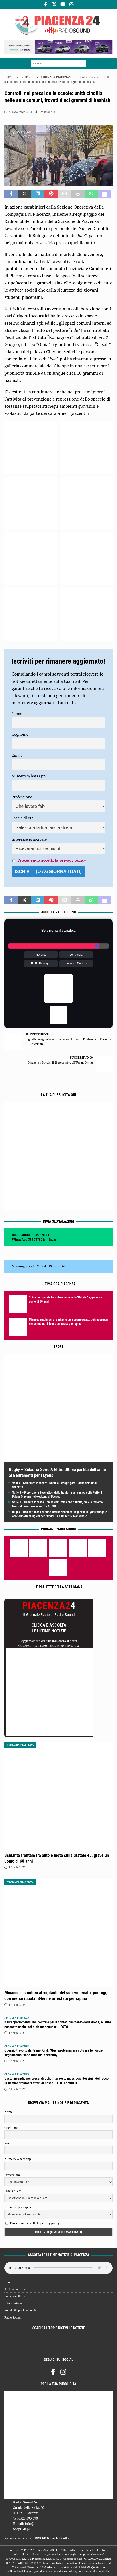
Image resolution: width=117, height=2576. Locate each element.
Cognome (20, 734)
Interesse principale (29, 839)
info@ (29, 2523)
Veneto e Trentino (76, 963)
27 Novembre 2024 (20, 112)
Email (17, 755)
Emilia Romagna (41, 963)
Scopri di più (22, 2529)
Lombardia (76, 954)
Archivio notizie (14, 2289)
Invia (52, 1239)
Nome (17, 713)
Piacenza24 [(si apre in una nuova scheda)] (57, 1266)
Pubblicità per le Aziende (20, 2310)
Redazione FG (47, 112)
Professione (22, 797)
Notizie (27, 77)
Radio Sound (37, 1266)
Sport (59, 1346)
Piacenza (40, 954)
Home (8, 2282)
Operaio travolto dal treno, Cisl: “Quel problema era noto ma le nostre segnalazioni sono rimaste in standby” (53, 2052)
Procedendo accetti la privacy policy (51, 860)
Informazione (13, 2303)
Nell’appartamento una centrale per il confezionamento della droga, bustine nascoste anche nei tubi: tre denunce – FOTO (57, 2024)
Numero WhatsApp (29, 776)
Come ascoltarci (14, 2296)
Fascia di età (23, 817)
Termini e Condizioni (97, 2571)
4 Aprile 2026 (16, 1867)
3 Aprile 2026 (16, 2061)
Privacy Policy (76, 2571)
